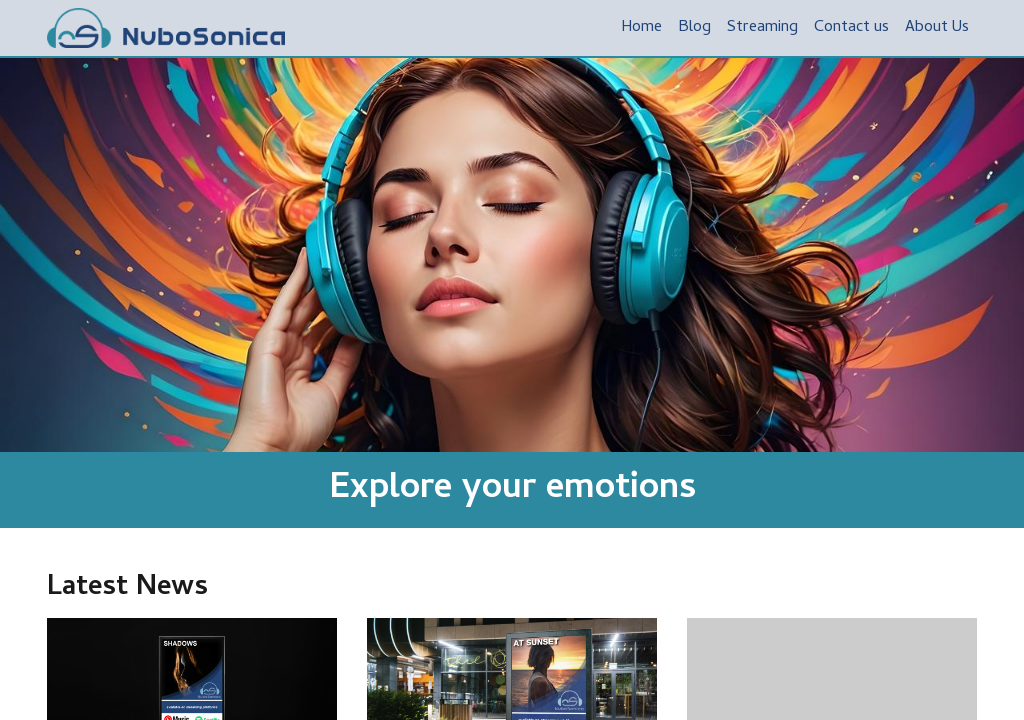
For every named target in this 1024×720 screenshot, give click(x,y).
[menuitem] (641, 28)
